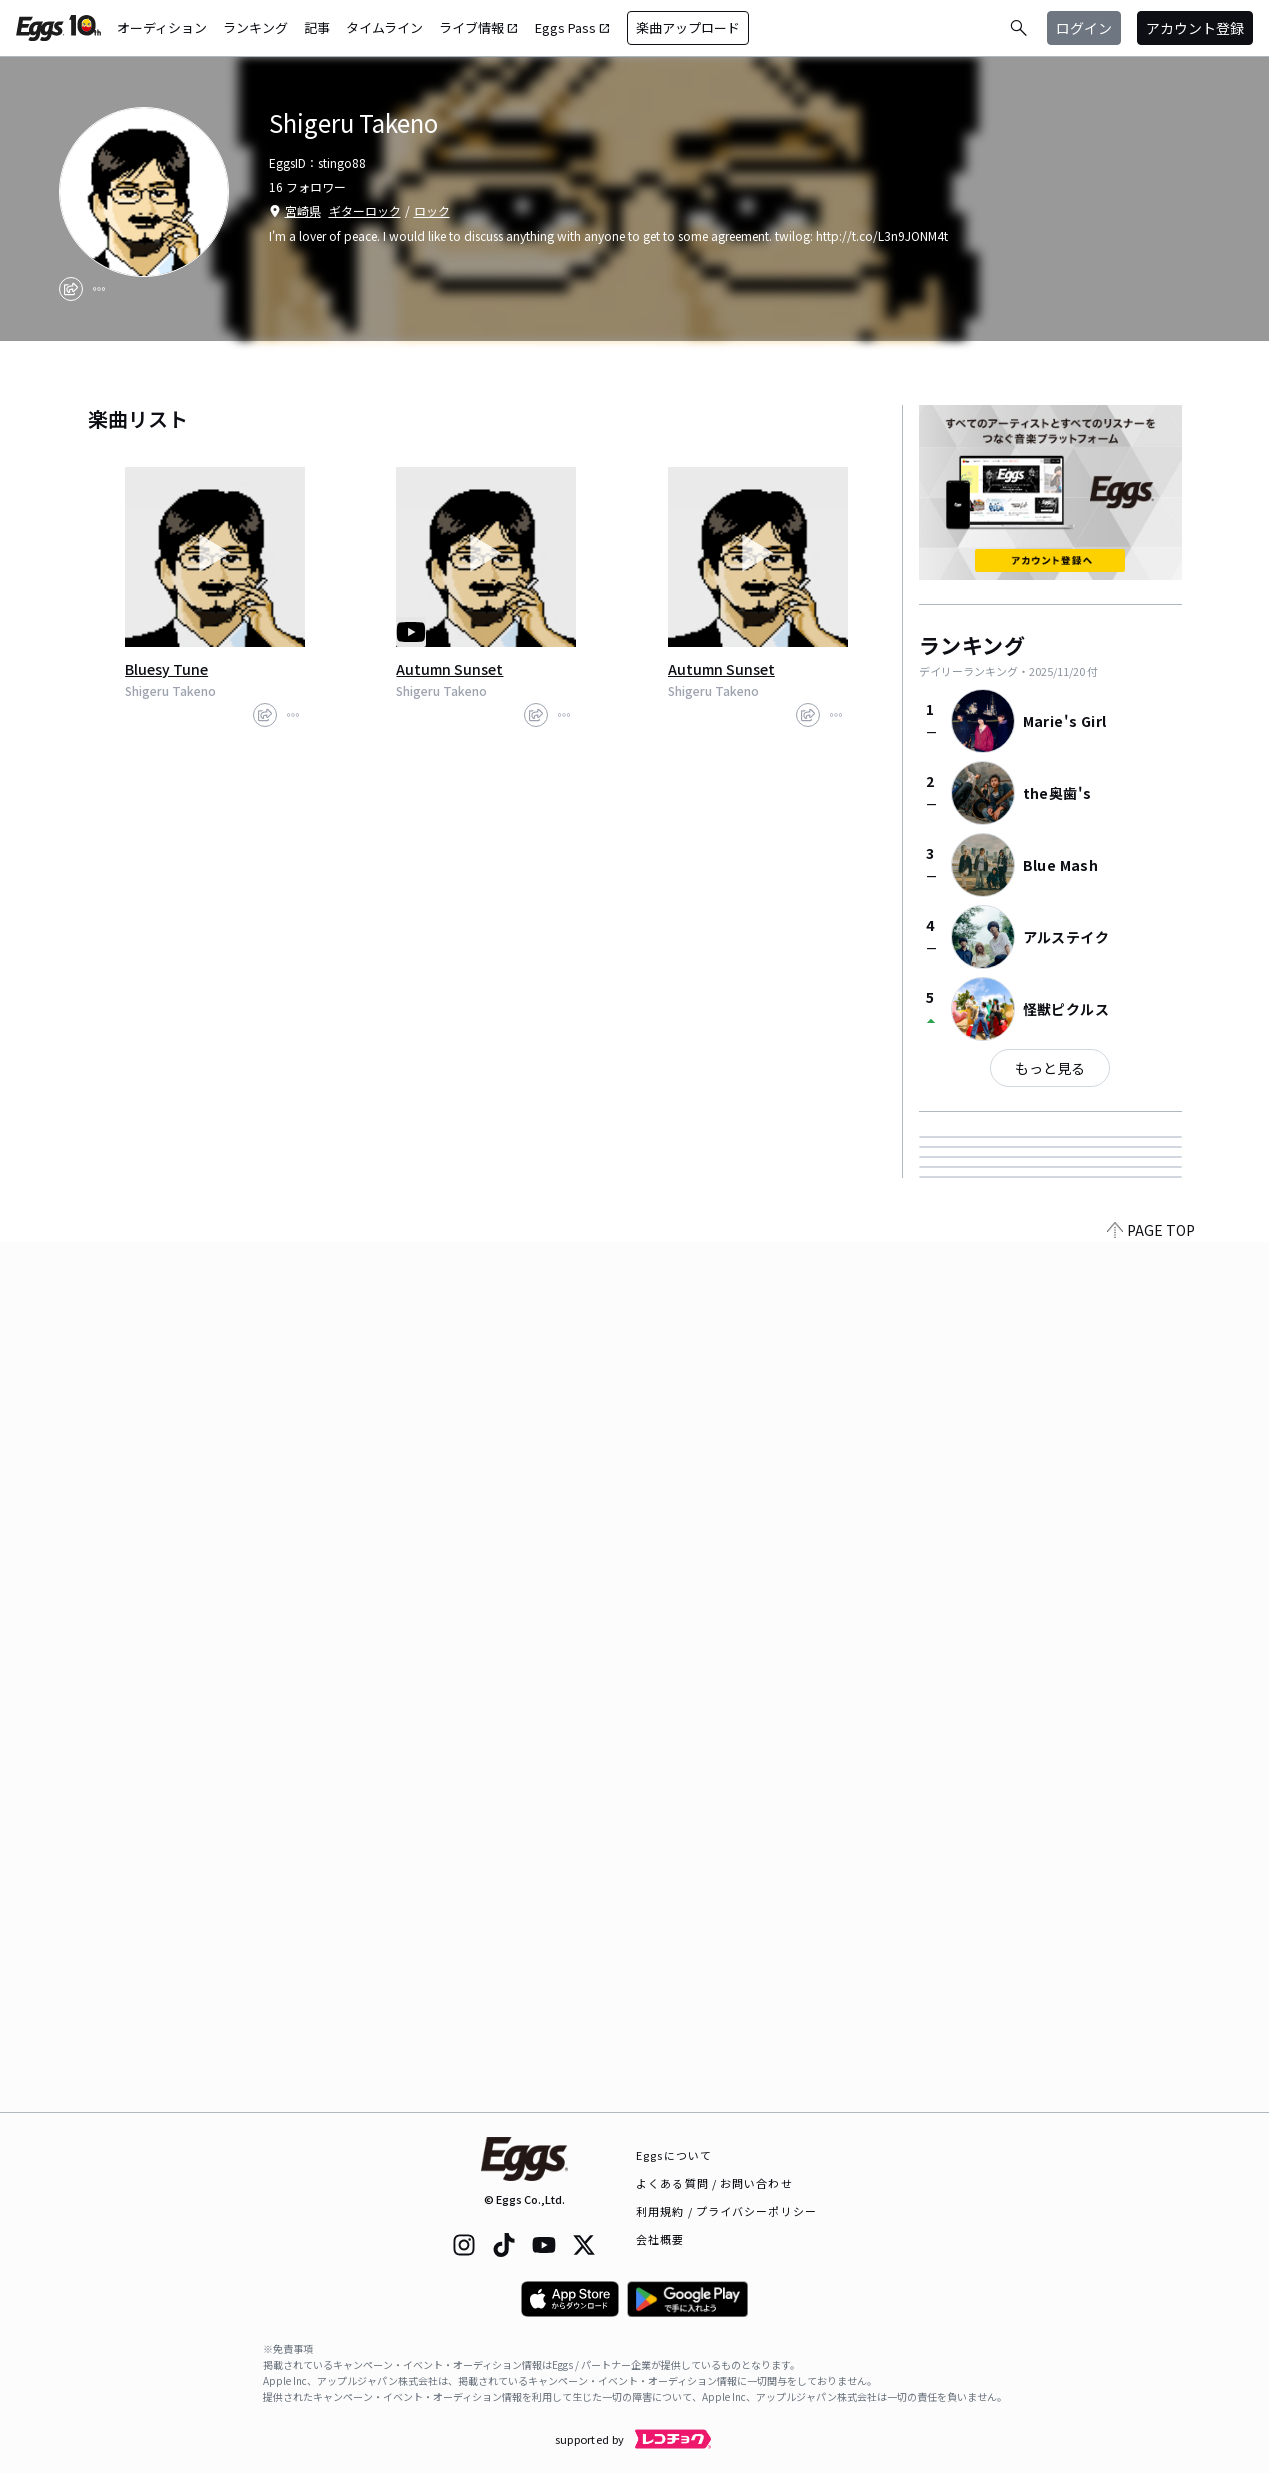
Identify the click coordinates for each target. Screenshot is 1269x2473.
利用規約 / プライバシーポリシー (726, 2211)
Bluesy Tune (166, 669)
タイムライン (384, 27)
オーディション (162, 27)
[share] (71, 289)
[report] (99, 289)
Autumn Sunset (449, 669)
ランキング (255, 27)
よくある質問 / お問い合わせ (714, 2183)
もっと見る (1050, 1068)
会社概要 (660, 2239)
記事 (317, 27)
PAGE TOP (1151, 2100)
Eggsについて (674, 2155)
